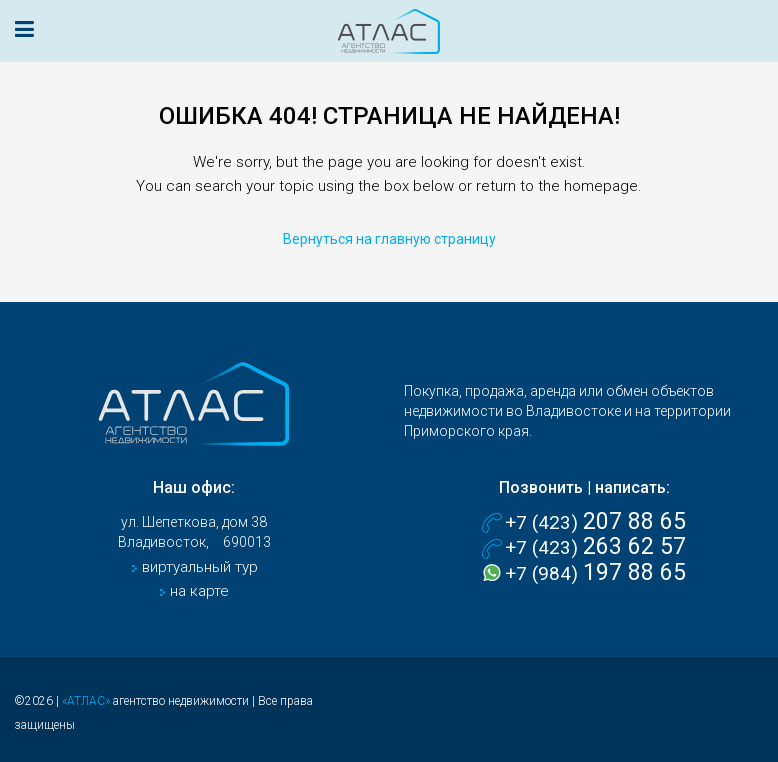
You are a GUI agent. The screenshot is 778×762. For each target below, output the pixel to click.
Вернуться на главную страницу (389, 239)
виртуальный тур (198, 567)
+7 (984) (595, 573)
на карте (197, 591)
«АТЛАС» (86, 701)
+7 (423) (595, 522)
